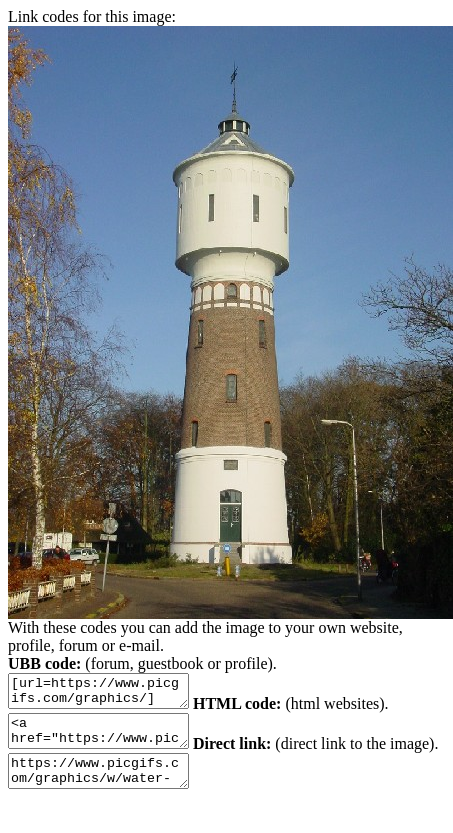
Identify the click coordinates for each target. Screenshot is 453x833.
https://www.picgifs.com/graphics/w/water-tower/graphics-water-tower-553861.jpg (160, 786)
